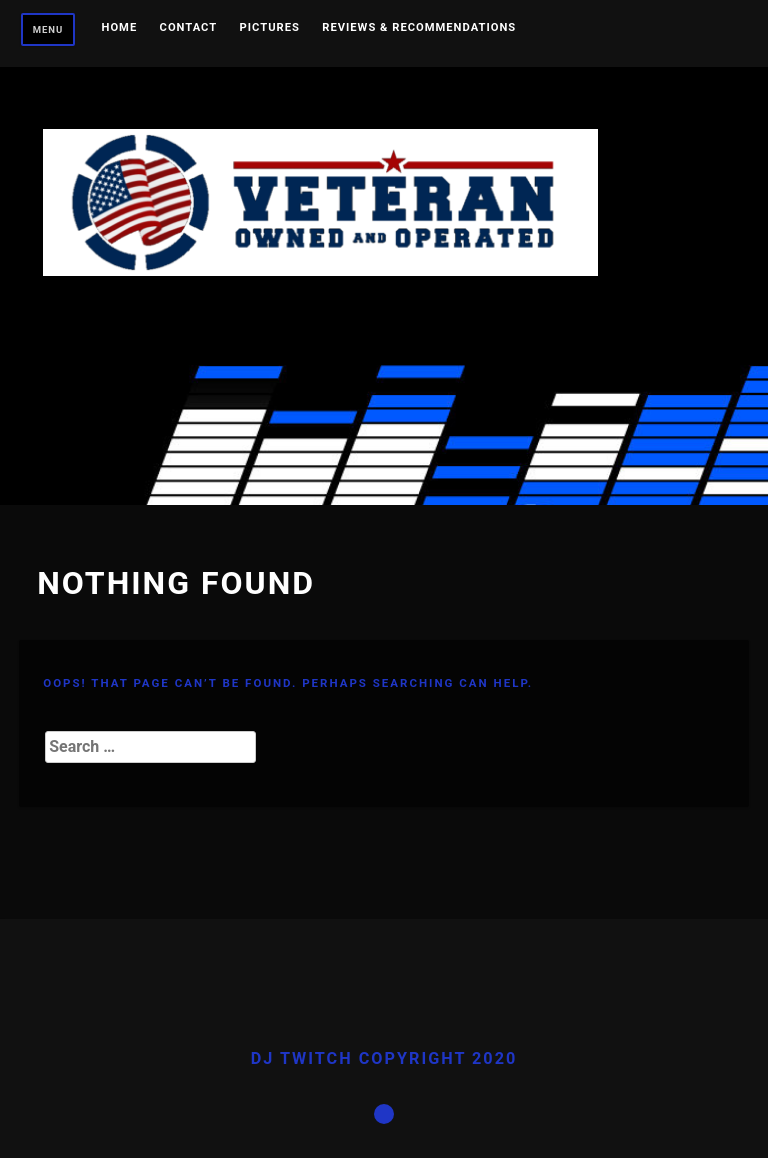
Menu (48, 29)
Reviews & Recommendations (419, 28)
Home (120, 28)
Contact (189, 28)
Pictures (270, 28)
